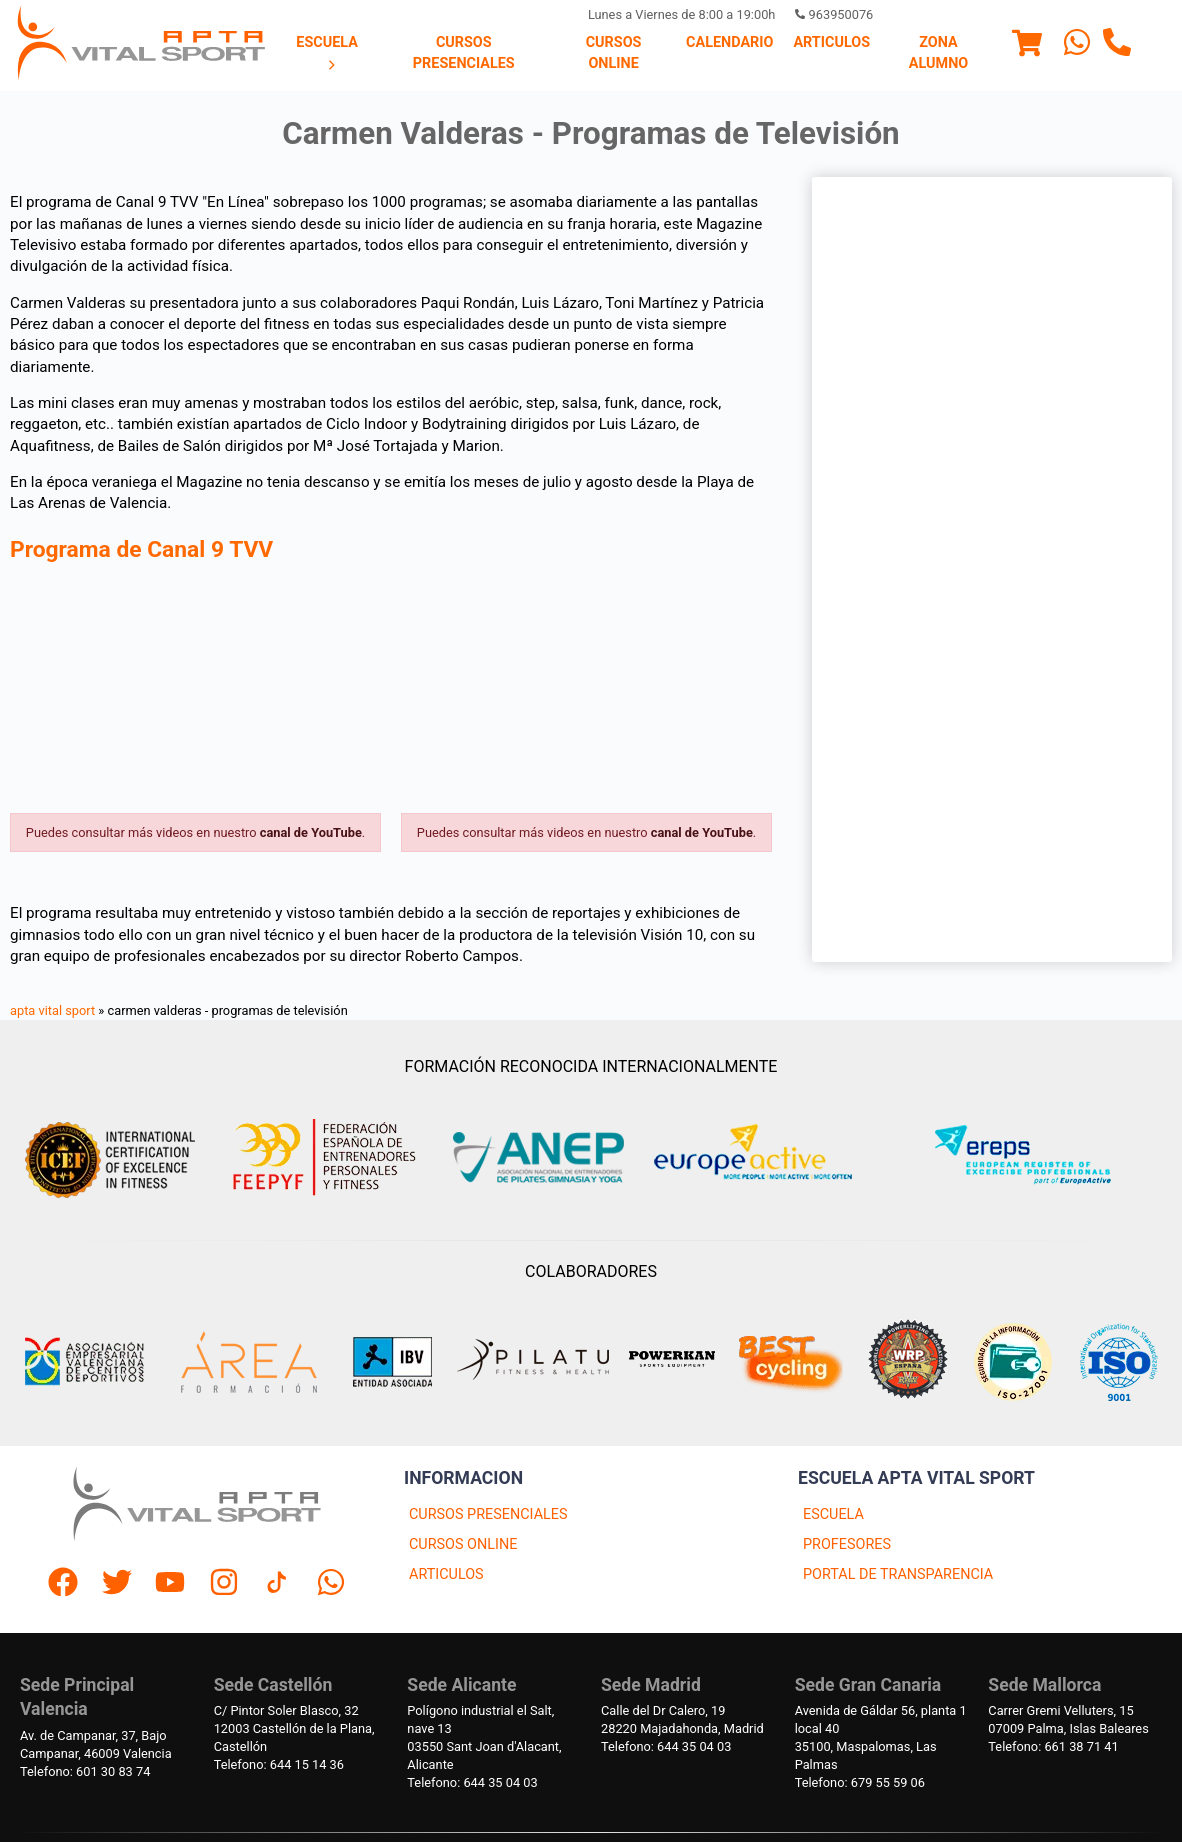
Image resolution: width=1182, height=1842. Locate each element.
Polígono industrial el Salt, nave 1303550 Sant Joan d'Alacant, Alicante (484, 1737)
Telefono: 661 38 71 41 (1053, 1746)
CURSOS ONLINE (463, 1544)
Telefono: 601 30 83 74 (85, 1771)
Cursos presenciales (464, 52)
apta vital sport (52, 1010)
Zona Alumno (938, 52)
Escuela (327, 53)
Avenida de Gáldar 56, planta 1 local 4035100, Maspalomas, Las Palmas (881, 1737)
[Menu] (1027, 46)
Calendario (729, 42)
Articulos (831, 42)
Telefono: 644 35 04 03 (472, 1782)
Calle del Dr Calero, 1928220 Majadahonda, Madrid (682, 1719)
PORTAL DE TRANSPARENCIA (898, 1574)
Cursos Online (614, 52)
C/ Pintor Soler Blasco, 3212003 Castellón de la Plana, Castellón (294, 1728)
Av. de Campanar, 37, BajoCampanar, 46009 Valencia (96, 1744)
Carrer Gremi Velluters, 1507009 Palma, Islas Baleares (1068, 1719)
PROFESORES (847, 1544)
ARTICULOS (446, 1574)
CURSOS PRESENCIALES (488, 1514)
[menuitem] (327, 54)
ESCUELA (833, 1514)
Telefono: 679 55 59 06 (860, 1782)
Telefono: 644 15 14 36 (279, 1764)
